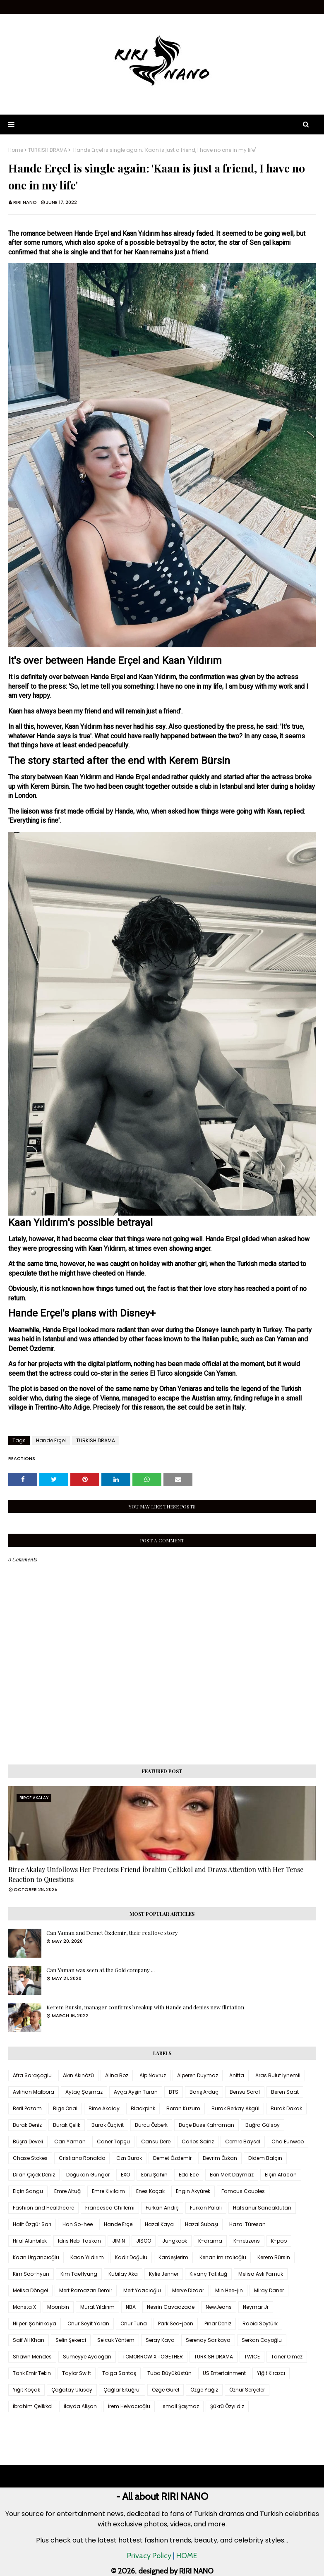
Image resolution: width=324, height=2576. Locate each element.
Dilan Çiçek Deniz (34, 2174)
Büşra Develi (28, 2141)
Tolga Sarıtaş (119, 2373)
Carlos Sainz (198, 2141)
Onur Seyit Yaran (88, 2323)
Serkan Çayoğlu (262, 2340)
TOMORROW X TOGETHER (152, 2356)
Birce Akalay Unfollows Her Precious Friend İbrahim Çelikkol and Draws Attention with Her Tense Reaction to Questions (155, 1874)
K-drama (210, 2240)
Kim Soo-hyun (31, 2273)
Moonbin (58, 2306)
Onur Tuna (133, 2323)
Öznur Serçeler (247, 2389)
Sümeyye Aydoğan (87, 2356)
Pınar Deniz (217, 2323)
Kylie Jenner (163, 2273)
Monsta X (24, 2306)
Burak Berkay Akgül (235, 2108)
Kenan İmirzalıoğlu (222, 2257)
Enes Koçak (150, 2191)
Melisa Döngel (30, 2290)
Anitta (236, 2075)
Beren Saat (285, 2091)
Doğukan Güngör (88, 2174)
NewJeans (219, 2306)
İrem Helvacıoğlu (129, 2406)
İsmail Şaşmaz (180, 2406)
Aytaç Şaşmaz (84, 2091)
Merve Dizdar (188, 2290)
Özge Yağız (204, 2389)
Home (15, 150)
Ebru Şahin (154, 2174)
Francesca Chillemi (109, 2207)
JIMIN (118, 2240)
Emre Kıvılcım (108, 2191)
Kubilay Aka (123, 2273)
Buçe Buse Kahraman (206, 2124)
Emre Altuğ (67, 2191)
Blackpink (143, 2108)
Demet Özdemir (172, 2158)
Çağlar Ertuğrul (122, 2389)
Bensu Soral (245, 2091)
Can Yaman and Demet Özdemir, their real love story (112, 1932)
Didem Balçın (265, 2158)
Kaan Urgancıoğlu (36, 2257)
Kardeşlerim (173, 2257)
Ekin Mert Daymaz (232, 2174)
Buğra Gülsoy (262, 2124)
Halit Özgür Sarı (32, 2224)
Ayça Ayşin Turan (136, 2091)
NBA (131, 2306)
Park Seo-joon (175, 2323)
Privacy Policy (149, 2555)
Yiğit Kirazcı (271, 2373)
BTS (173, 2091)
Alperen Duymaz (197, 2075)
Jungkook (174, 2240)
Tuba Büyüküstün (169, 2373)
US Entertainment (224, 2373)
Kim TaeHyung (78, 2273)
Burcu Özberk (151, 2124)
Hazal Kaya (159, 2224)
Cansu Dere (155, 2141)
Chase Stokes (30, 2158)
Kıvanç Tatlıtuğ (208, 2273)
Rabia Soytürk (260, 2323)
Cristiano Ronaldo (82, 2158)
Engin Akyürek (193, 2191)
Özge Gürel (165, 2389)
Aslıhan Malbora (33, 2091)
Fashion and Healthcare (43, 2207)
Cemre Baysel (242, 2141)
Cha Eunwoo (287, 2141)
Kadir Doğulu (131, 2257)
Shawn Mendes (32, 2356)
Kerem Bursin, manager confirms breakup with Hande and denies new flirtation (145, 2007)
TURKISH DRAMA (47, 150)
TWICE (252, 2356)
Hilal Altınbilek (30, 2240)
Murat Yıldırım (97, 2306)
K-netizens (246, 2240)
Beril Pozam (27, 2108)
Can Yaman (70, 2141)
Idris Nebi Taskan (79, 2240)
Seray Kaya (160, 2340)
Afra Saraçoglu (32, 2075)
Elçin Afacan (281, 2174)
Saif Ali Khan (28, 2340)
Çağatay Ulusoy (71, 2389)
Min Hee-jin (229, 2290)
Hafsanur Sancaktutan (262, 2207)
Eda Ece (189, 2174)
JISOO (143, 2240)
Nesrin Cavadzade (170, 2306)
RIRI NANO (25, 202)
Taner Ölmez (286, 2356)
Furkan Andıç (162, 2207)
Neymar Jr (256, 2306)
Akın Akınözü (78, 2075)
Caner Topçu (113, 2141)
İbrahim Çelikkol (33, 2406)
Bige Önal (65, 2108)
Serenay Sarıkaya (208, 2340)
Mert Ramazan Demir (85, 2290)
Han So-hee (77, 2224)
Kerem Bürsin (273, 2257)
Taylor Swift (76, 2373)
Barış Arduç (204, 2091)
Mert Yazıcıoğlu (142, 2290)
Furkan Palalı (206, 2207)
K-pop (279, 2240)
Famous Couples (243, 2191)
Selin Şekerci (70, 2340)
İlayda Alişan (80, 2406)
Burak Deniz (27, 2124)
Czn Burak (129, 2158)
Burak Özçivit (107, 2124)
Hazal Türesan (247, 2224)
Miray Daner (269, 2290)
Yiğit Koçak (26, 2389)
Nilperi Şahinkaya (34, 2323)
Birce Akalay (104, 2108)
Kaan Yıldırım (87, 2257)
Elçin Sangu (28, 2191)
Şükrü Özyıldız (227, 2406)
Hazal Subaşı (201, 2224)
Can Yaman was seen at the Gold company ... (100, 1969)
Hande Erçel (51, 1440)
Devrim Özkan (220, 2158)
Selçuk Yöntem (115, 2340)
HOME (186, 2555)
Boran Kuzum (183, 2108)
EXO (125, 2174)
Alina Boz (116, 2075)
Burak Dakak (286, 2108)
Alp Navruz (152, 2075)
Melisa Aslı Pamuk (260, 2273)
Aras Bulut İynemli (277, 2075)
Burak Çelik (66, 2124)
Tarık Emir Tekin (32, 2373)
